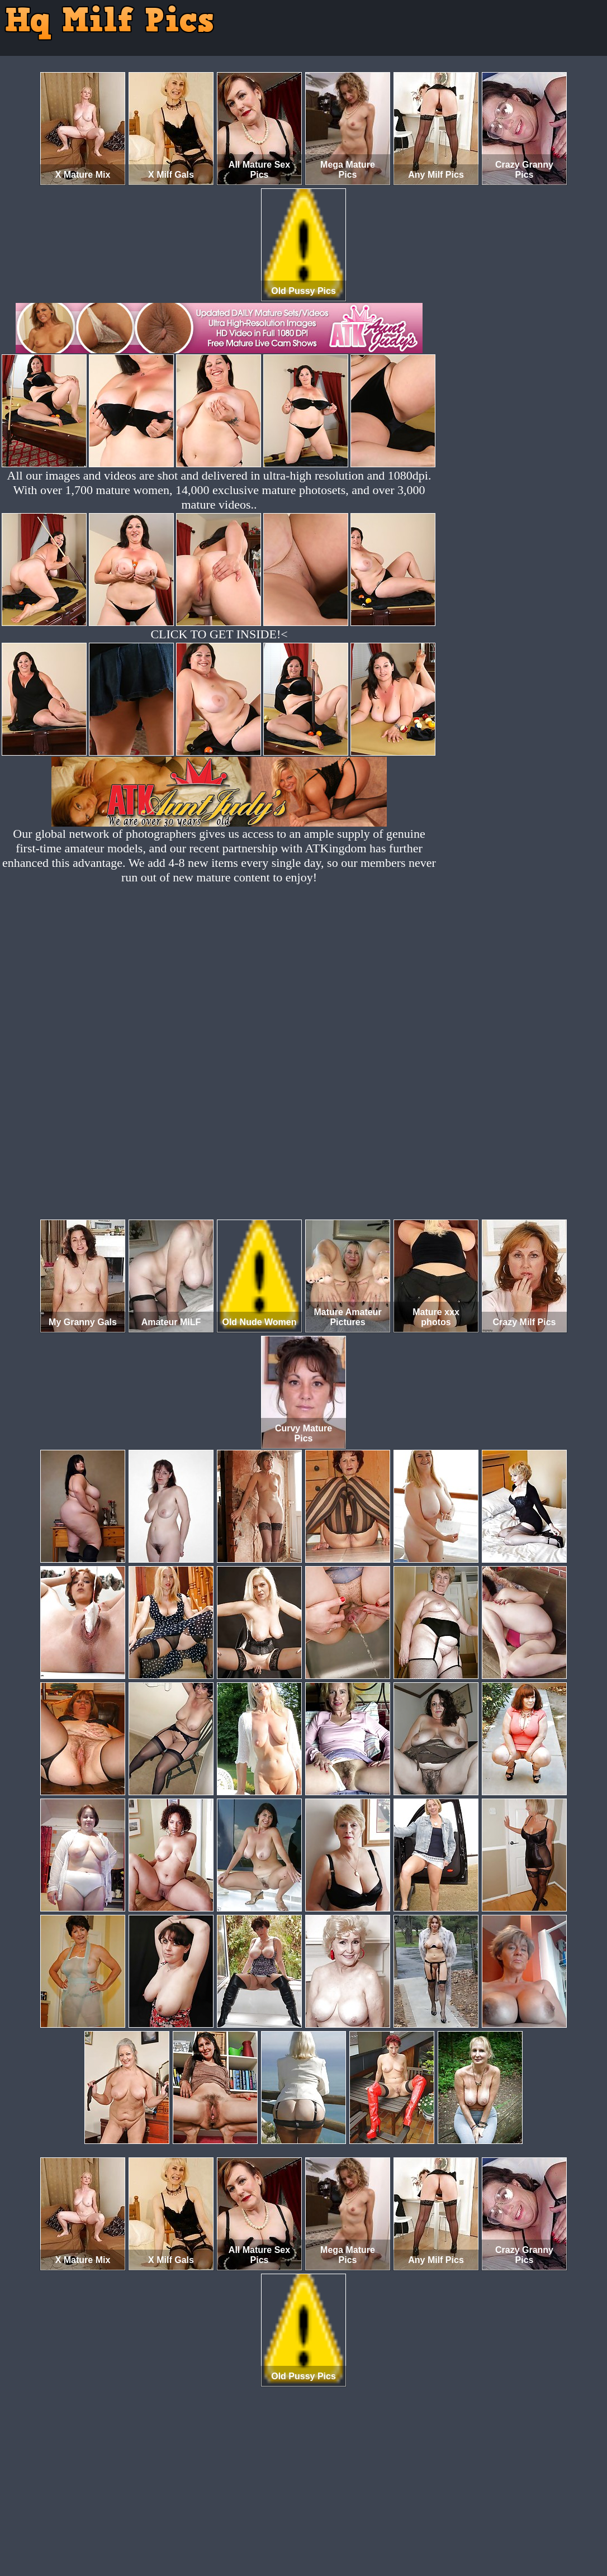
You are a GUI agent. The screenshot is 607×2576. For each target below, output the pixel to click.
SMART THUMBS (323, 2529)
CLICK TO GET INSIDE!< (218, 634)
